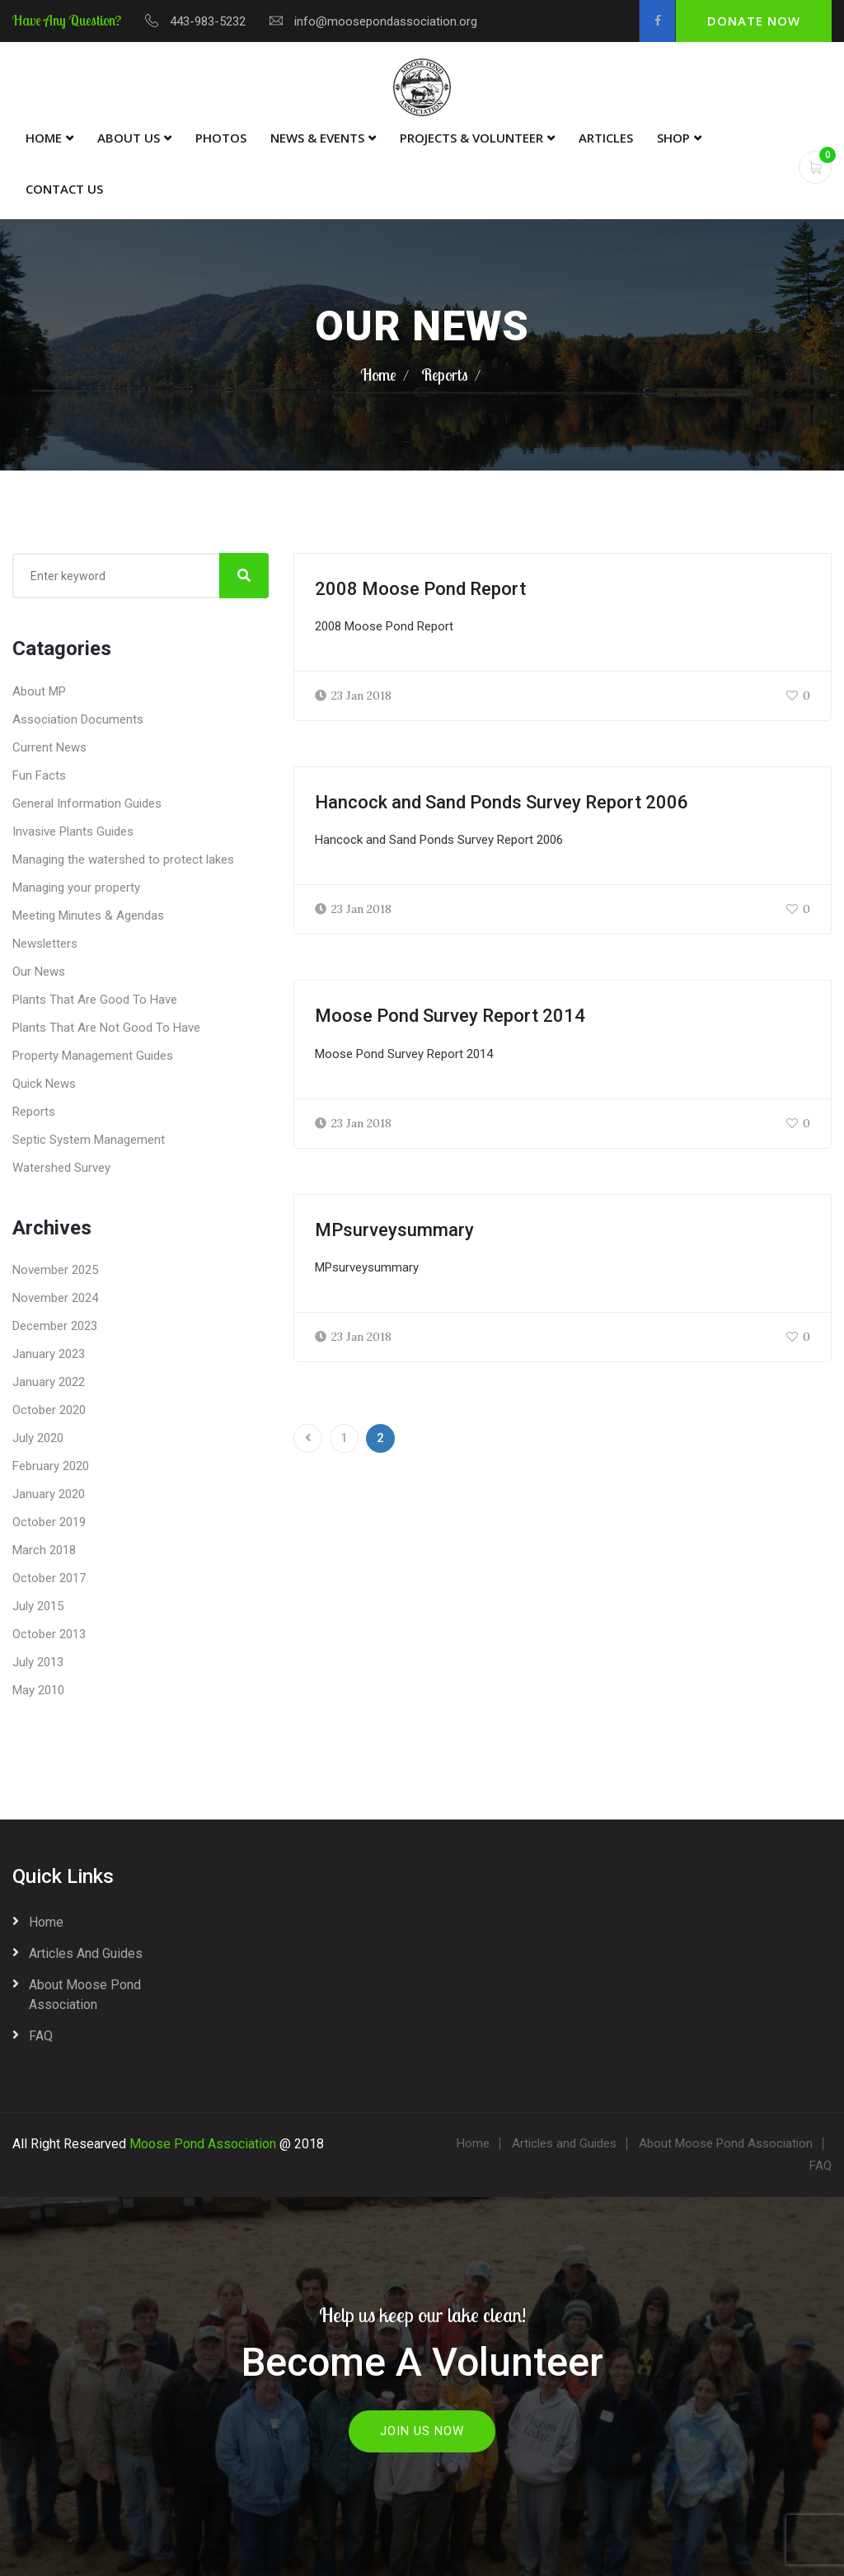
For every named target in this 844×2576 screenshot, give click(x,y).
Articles (606, 137)
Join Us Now (422, 2431)
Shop (673, 137)
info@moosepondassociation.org (385, 21)
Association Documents (77, 719)
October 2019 (49, 1522)
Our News (38, 971)
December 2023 (54, 1325)
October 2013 (49, 1634)
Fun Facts (39, 775)
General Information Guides (87, 803)
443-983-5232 (208, 21)
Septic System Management (88, 1139)
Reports (444, 374)
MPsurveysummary (394, 1230)
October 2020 (49, 1410)
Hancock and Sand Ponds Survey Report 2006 (501, 802)
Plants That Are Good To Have (94, 999)
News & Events (317, 137)
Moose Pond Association (202, 2144)
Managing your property (76, 887)
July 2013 (37, 1662)
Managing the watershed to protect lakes (123, 859)
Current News (49, 747)
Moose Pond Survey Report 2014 (450, 1015)
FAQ (41, 2036)
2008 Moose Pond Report (420, 588)
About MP (39, 691)
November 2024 (55, 1297)
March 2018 (44, 1550)
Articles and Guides (86, 1953)
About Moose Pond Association (85, 1994)
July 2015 (37, 1606)
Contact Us (64, 188)
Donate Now (753, 20)
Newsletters (44, 943)
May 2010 (38, 1690)
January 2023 (48, 1354)
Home (44, 137)
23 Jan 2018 (353, 695)
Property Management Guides (92, 1055)
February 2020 (50, 1466)
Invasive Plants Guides (73, 831)
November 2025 (55, 1269)
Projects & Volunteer (471, 137)
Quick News (44, 1083)
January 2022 (48, 1382)
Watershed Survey (61, 1167)
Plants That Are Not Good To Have (106, 1027)
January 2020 (48, 1494)
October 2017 (49, 1578)
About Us (128, 137)
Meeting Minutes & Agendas (88, 915)
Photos (220, 137)
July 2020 (37, 1438)
